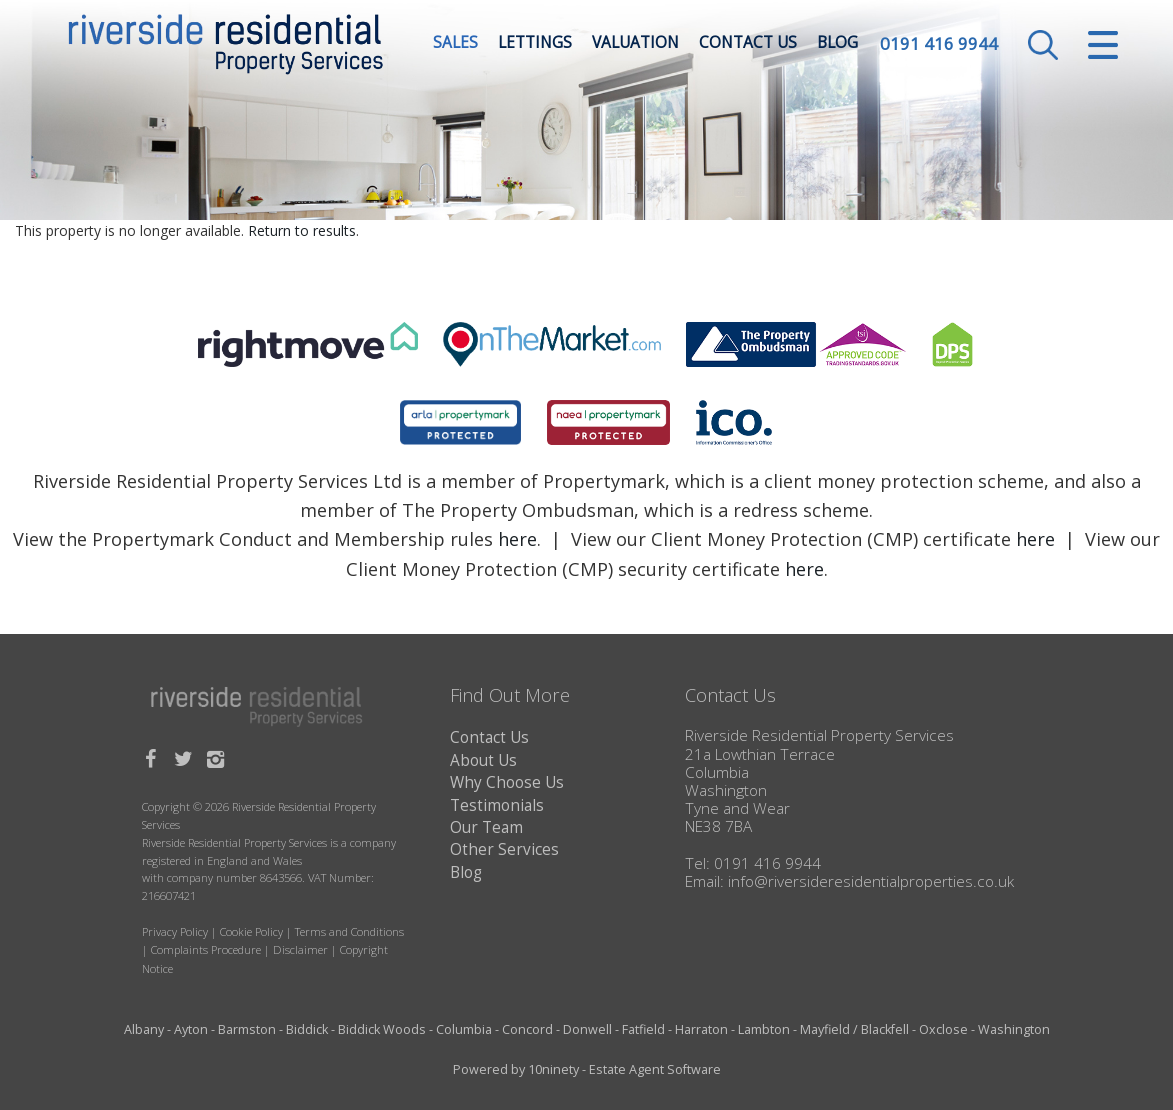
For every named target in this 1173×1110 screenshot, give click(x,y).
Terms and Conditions (349, 931)
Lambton (764, 1029)
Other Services (504, 849)
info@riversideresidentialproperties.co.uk (871, 881)
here (517, 539)
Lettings (535, 44)
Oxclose (943, 1029)
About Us (483, 760)
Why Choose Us (507, 782)
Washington (1014, 1029)
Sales (455, 44)
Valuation (635, 44)
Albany (144, 1029)
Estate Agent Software (655, 1069)
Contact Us (748, 44)
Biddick (307, 1029)
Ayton (191, 1029)
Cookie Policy (251, 931)
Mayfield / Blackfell (854, 1029)
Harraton (701, 1029)
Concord (527, 1029)
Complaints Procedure (206, 949)
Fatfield (643, 1029)
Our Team (486, 827)
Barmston (247, 1029)
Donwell (587, 1029)
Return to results (302, 230)
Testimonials (497, 805)
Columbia (464, 1029)
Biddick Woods (382, 1029)
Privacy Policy (175, 931)
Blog (837, 44)
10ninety (553, 1069)
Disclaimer (300, 949)
